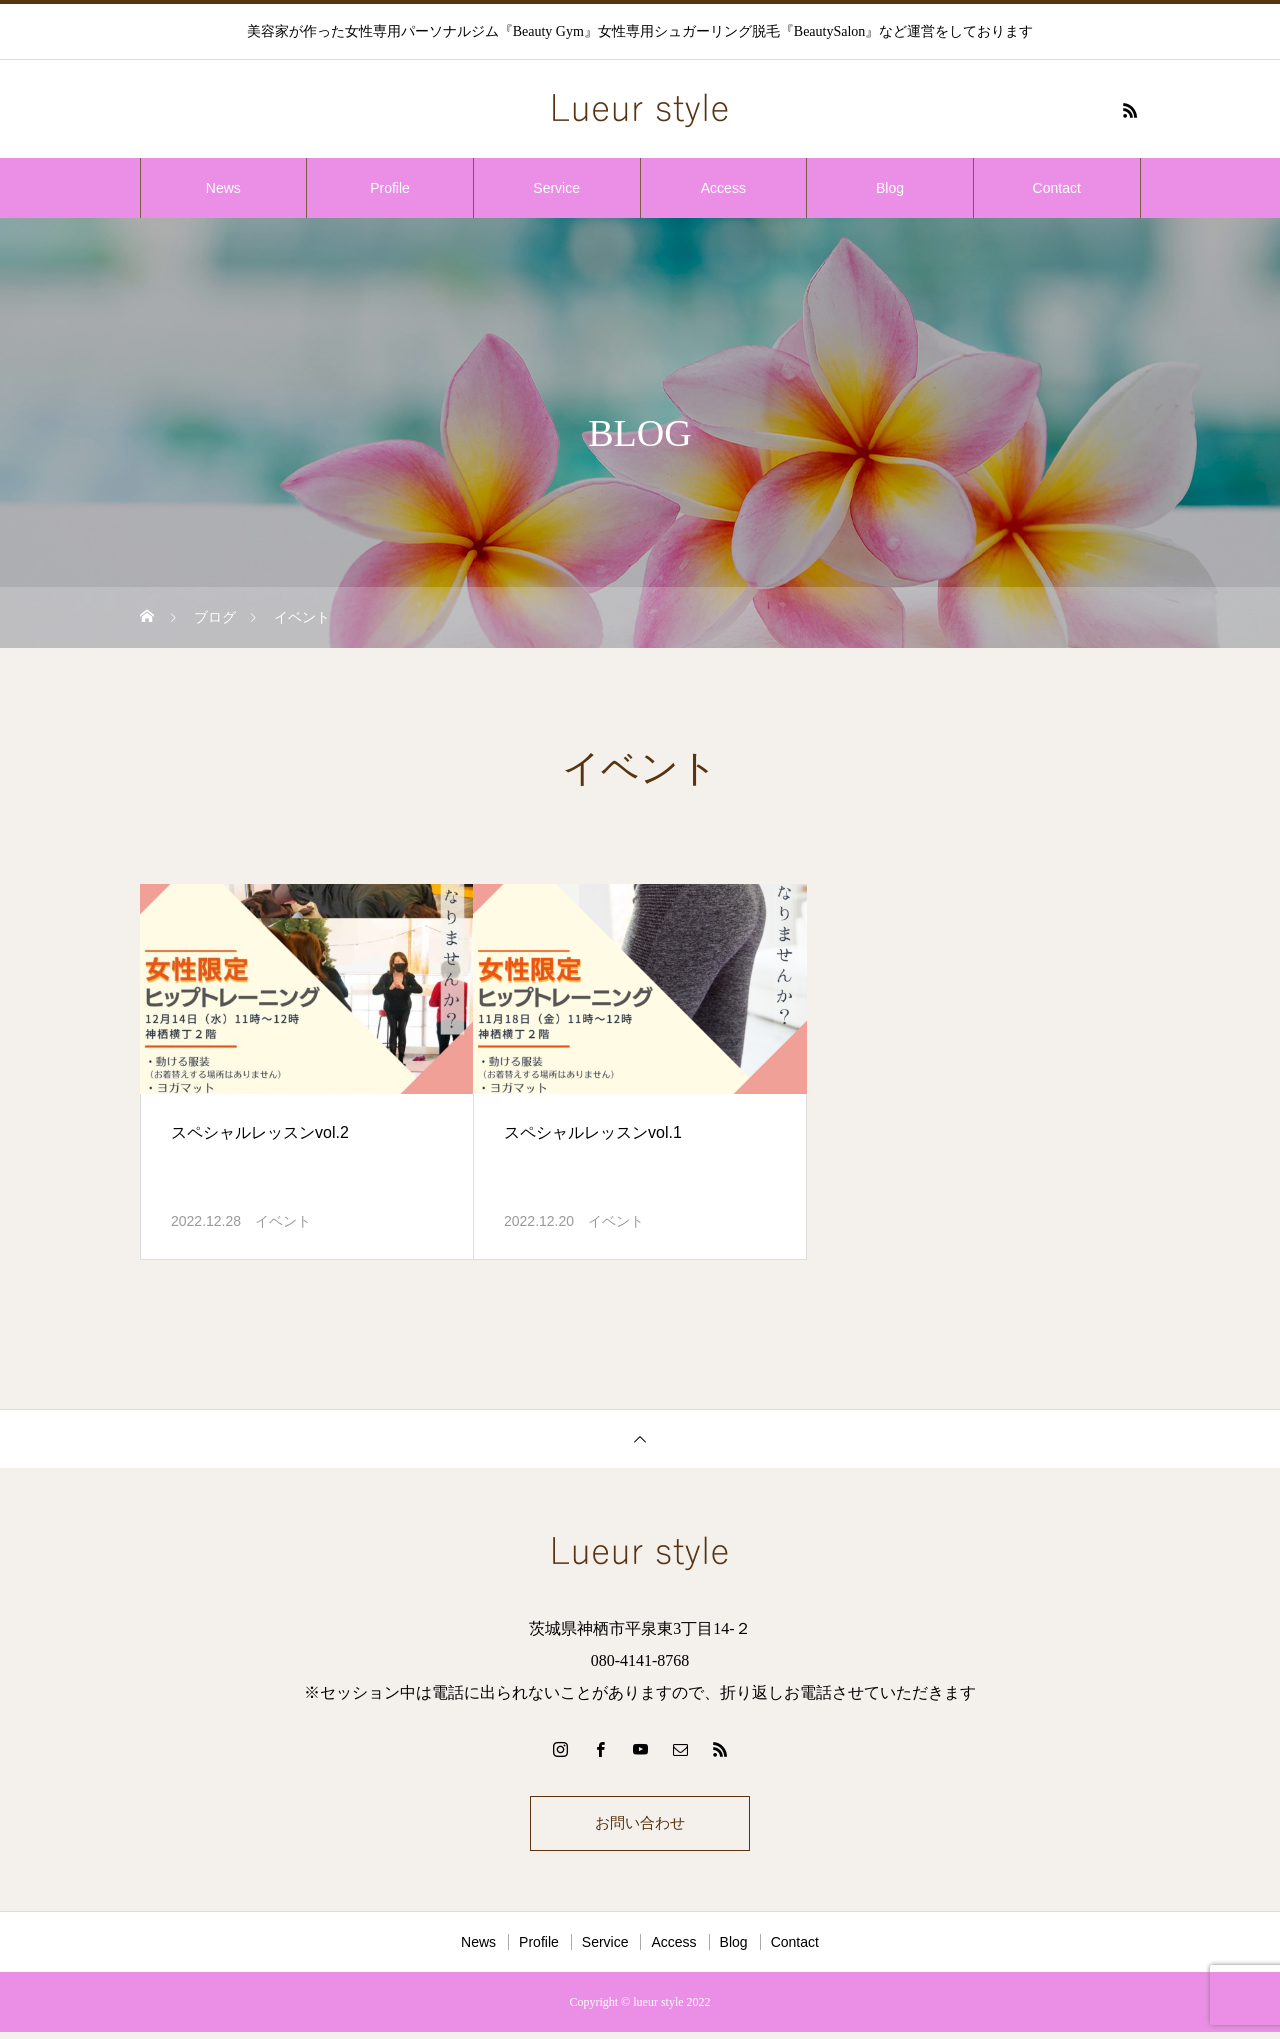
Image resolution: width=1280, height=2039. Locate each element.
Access (723, 188)
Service (556, 188)
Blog (890, 188)
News (223, 188)
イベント (283, 1221)
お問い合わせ (640, 1826)
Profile (390, 188)
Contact (1057, 188)
